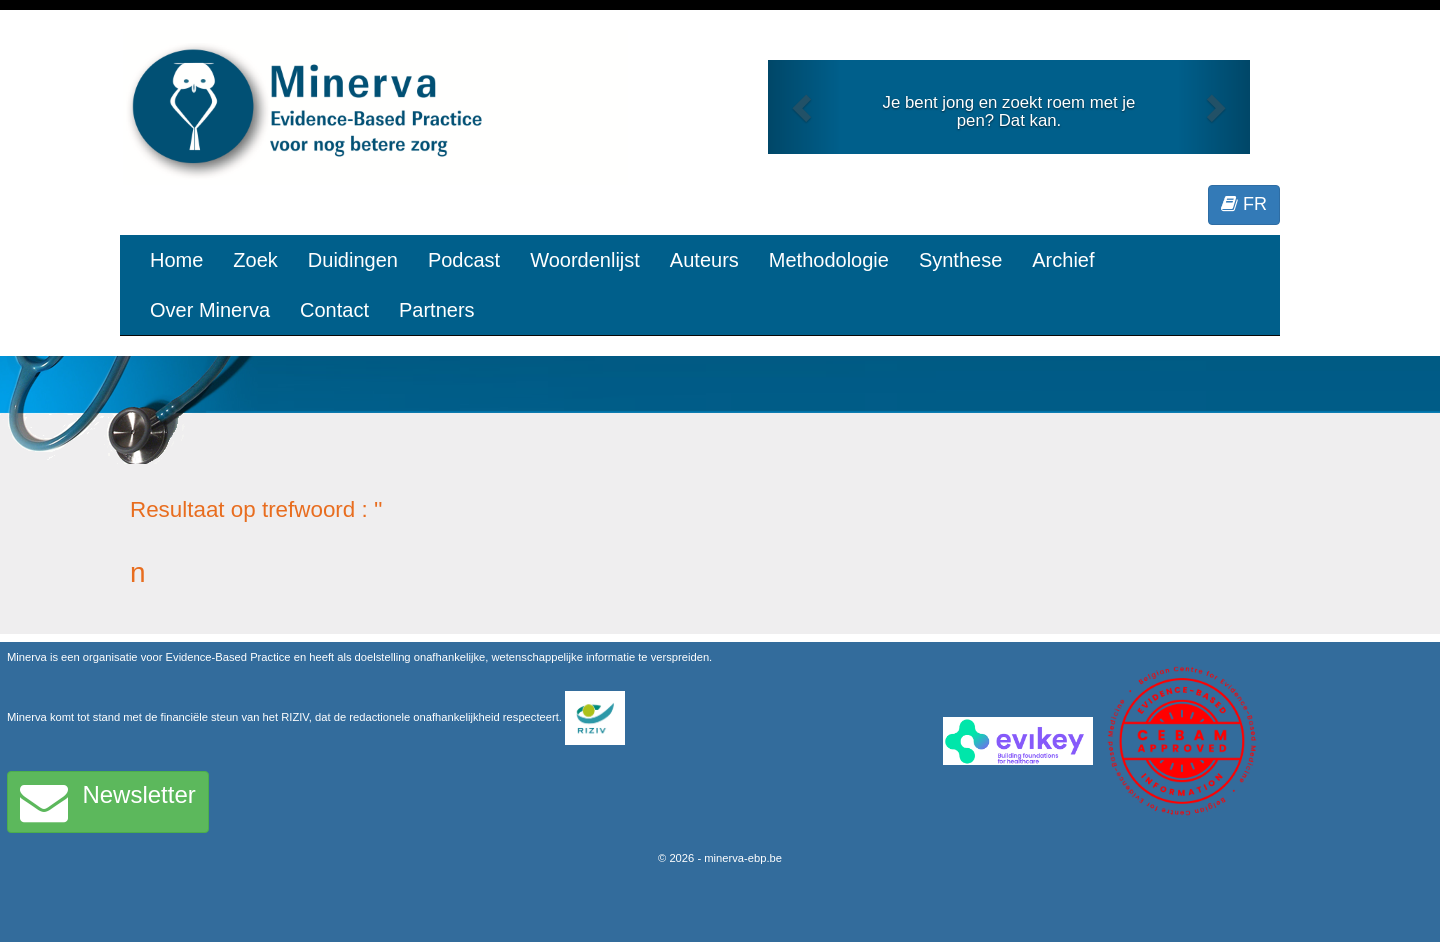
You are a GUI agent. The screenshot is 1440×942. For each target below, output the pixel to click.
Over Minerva (210, 310)
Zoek (255, 260)
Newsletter (108, 802)
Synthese (960, 260)
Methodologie (829, 260)
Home (176, 260)
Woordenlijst (585, 260)
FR (1244, 204)
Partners (437, 310)
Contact (334, 310)
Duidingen (353, 260)
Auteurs (704, 260)
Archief (1063, 260)
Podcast (464, 260)
